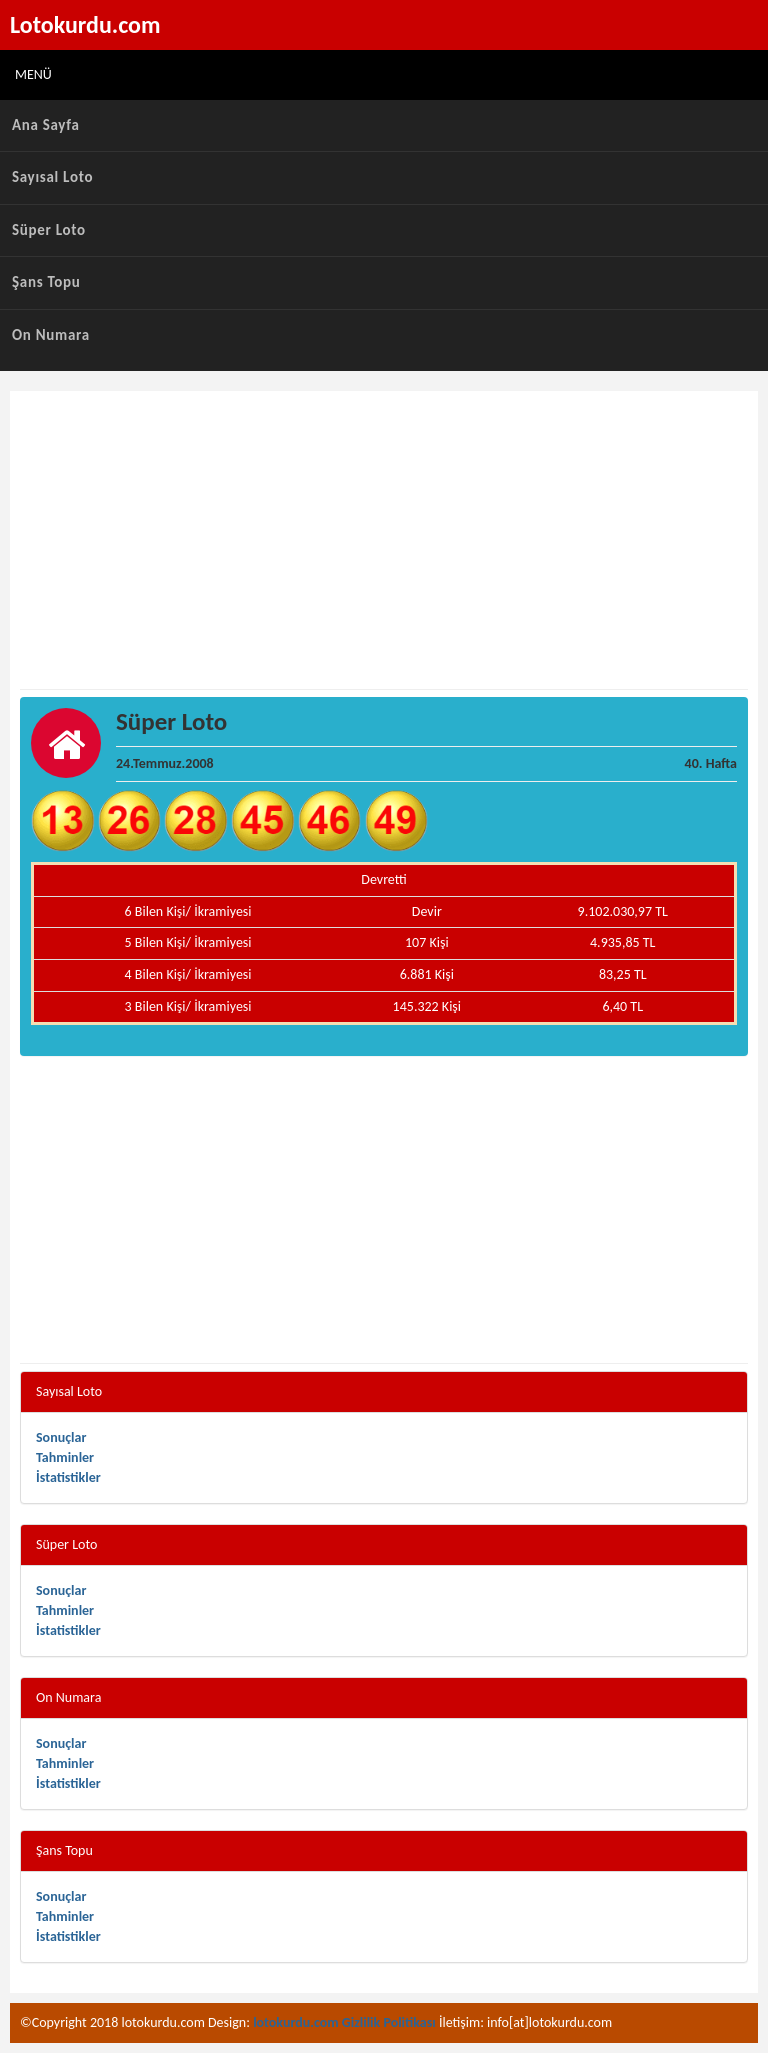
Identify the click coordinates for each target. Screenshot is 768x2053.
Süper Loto (49, 230)
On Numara (51, 335)
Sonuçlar (61, 1437)
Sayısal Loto (52, 177)
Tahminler (65, 1457)
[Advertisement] (384, 541)
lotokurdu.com (296, 2022)
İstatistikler (68, 1477)
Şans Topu (46, 282)
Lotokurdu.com (85, 24)
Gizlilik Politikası (389, 2022)
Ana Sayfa (46, 125)
